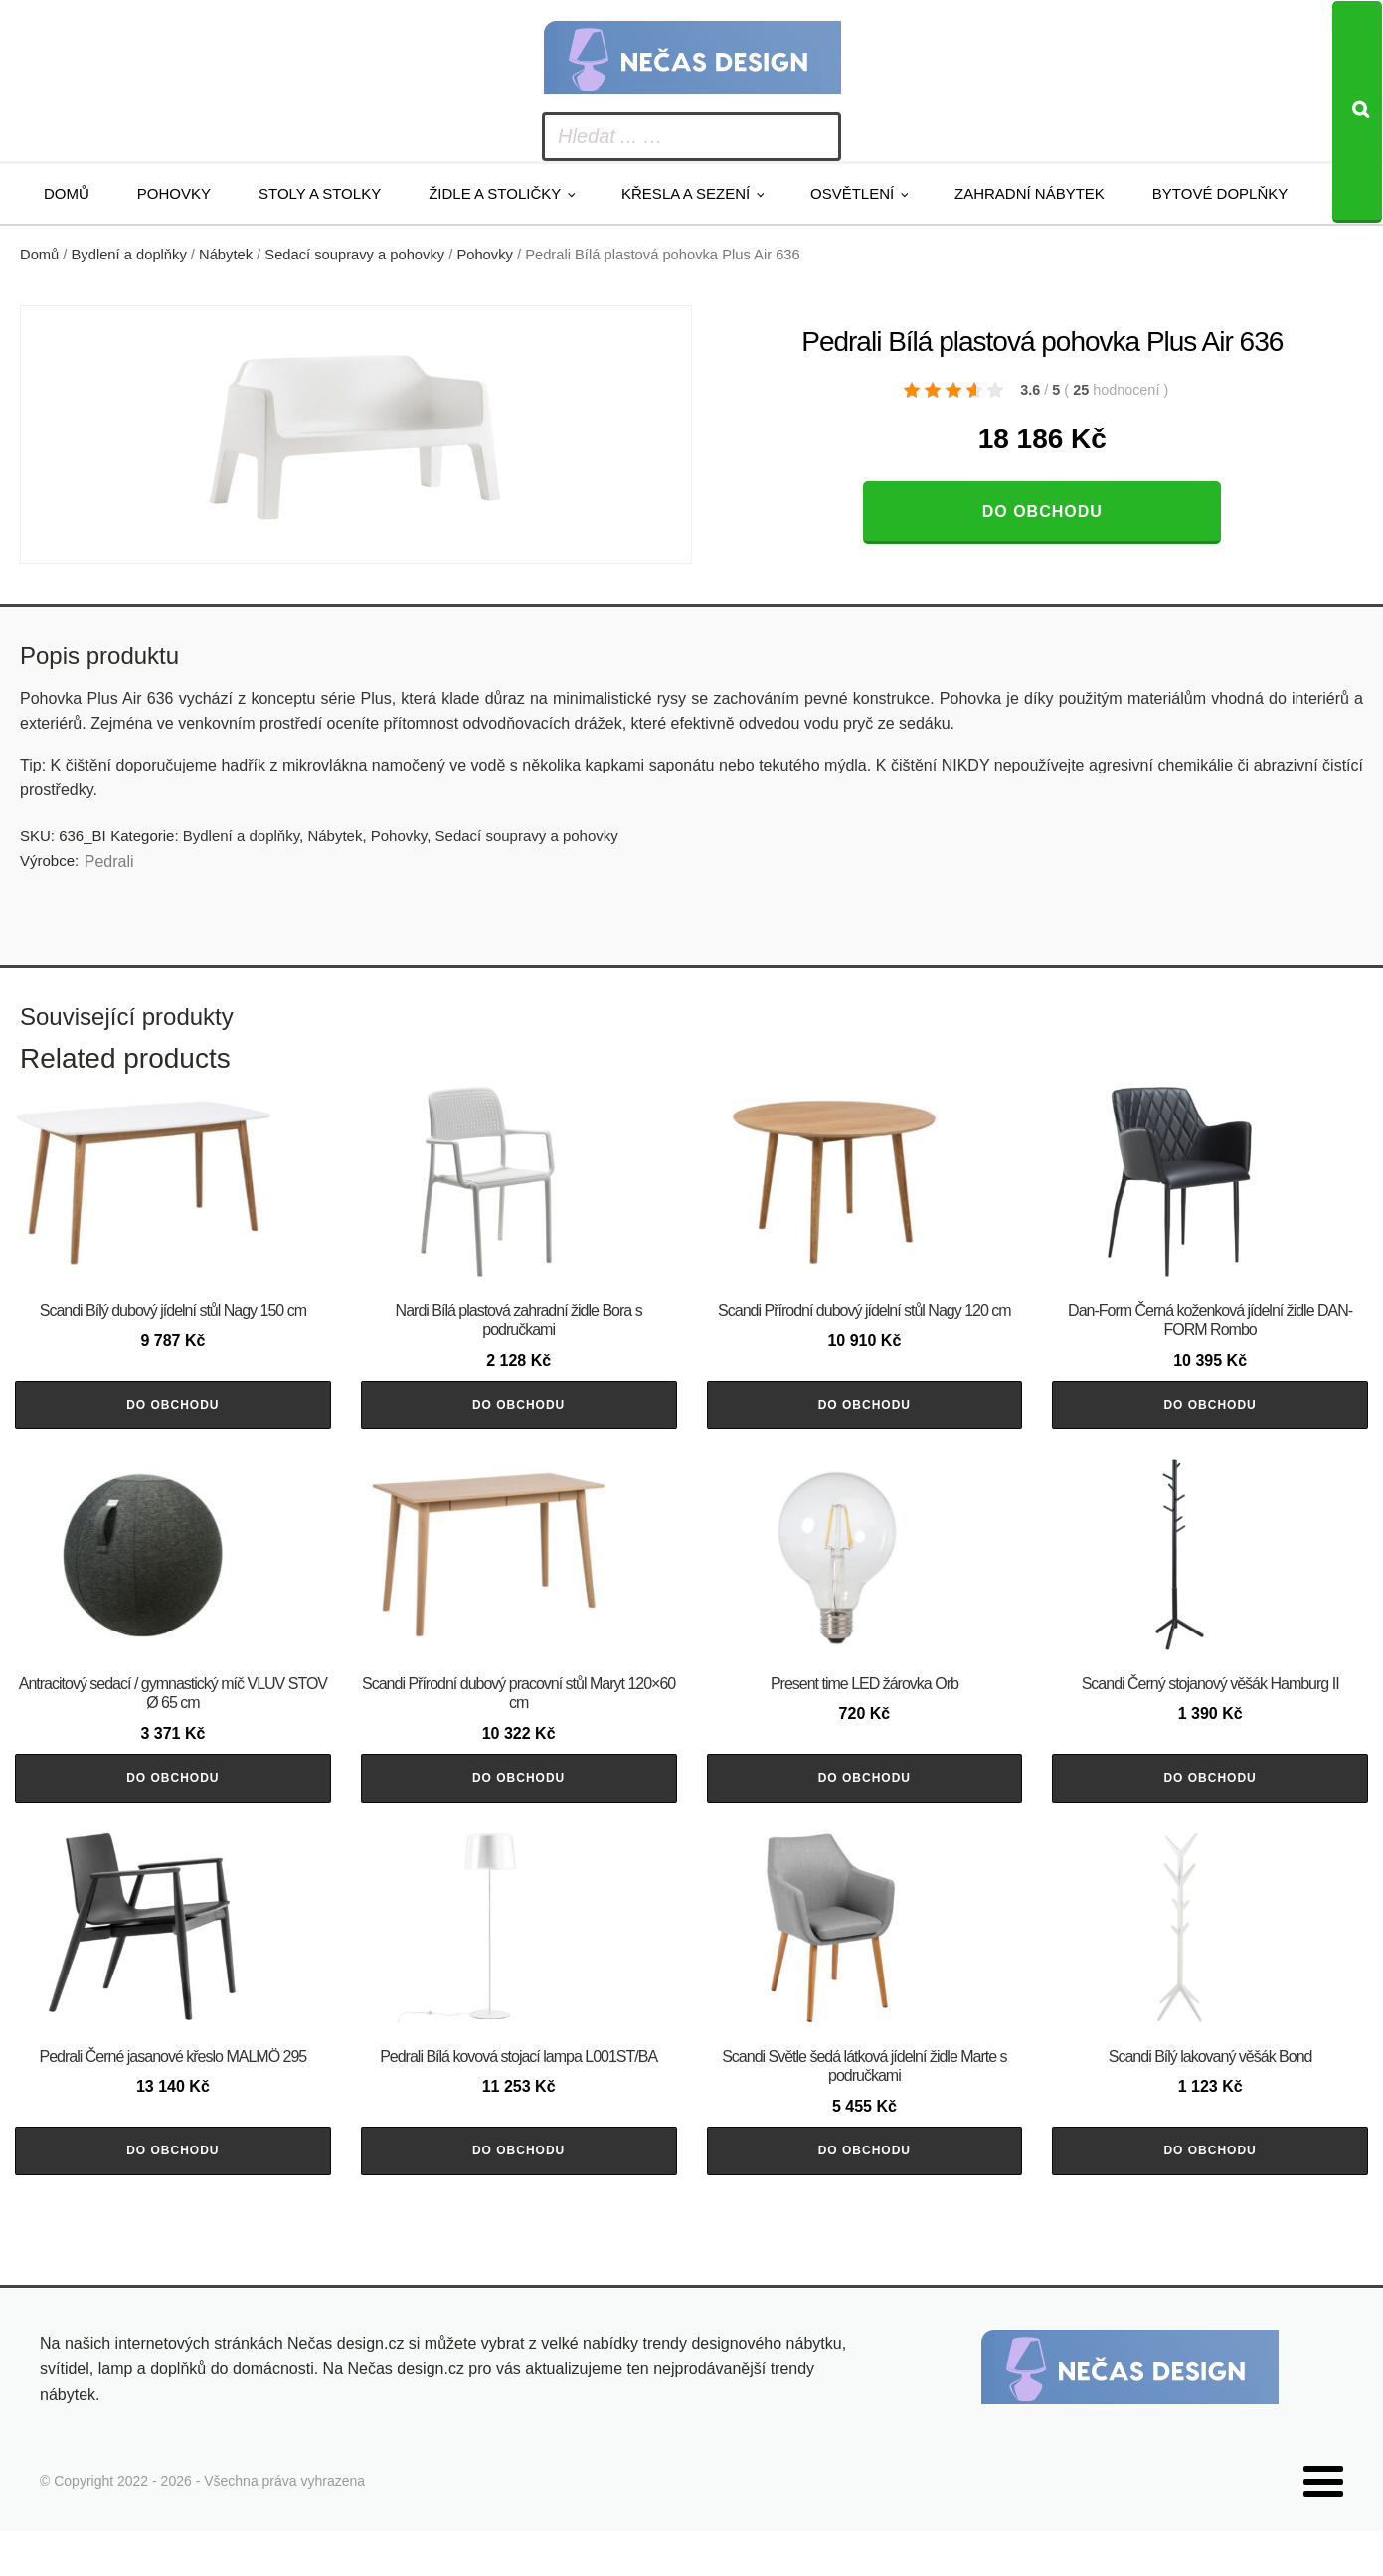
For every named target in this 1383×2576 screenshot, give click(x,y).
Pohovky (174, 193)
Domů (66, 193)
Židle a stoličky (495, 193)
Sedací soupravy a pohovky (354, 254)
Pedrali (109, 861)
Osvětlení (852, 193)
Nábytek (226, 254)
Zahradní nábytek (1029, 193)
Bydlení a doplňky (129, 254)
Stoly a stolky (320, 193)
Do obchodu (1042, 511)
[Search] (1357, 112)
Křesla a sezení (685, 193)
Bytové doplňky (1220, 193)
